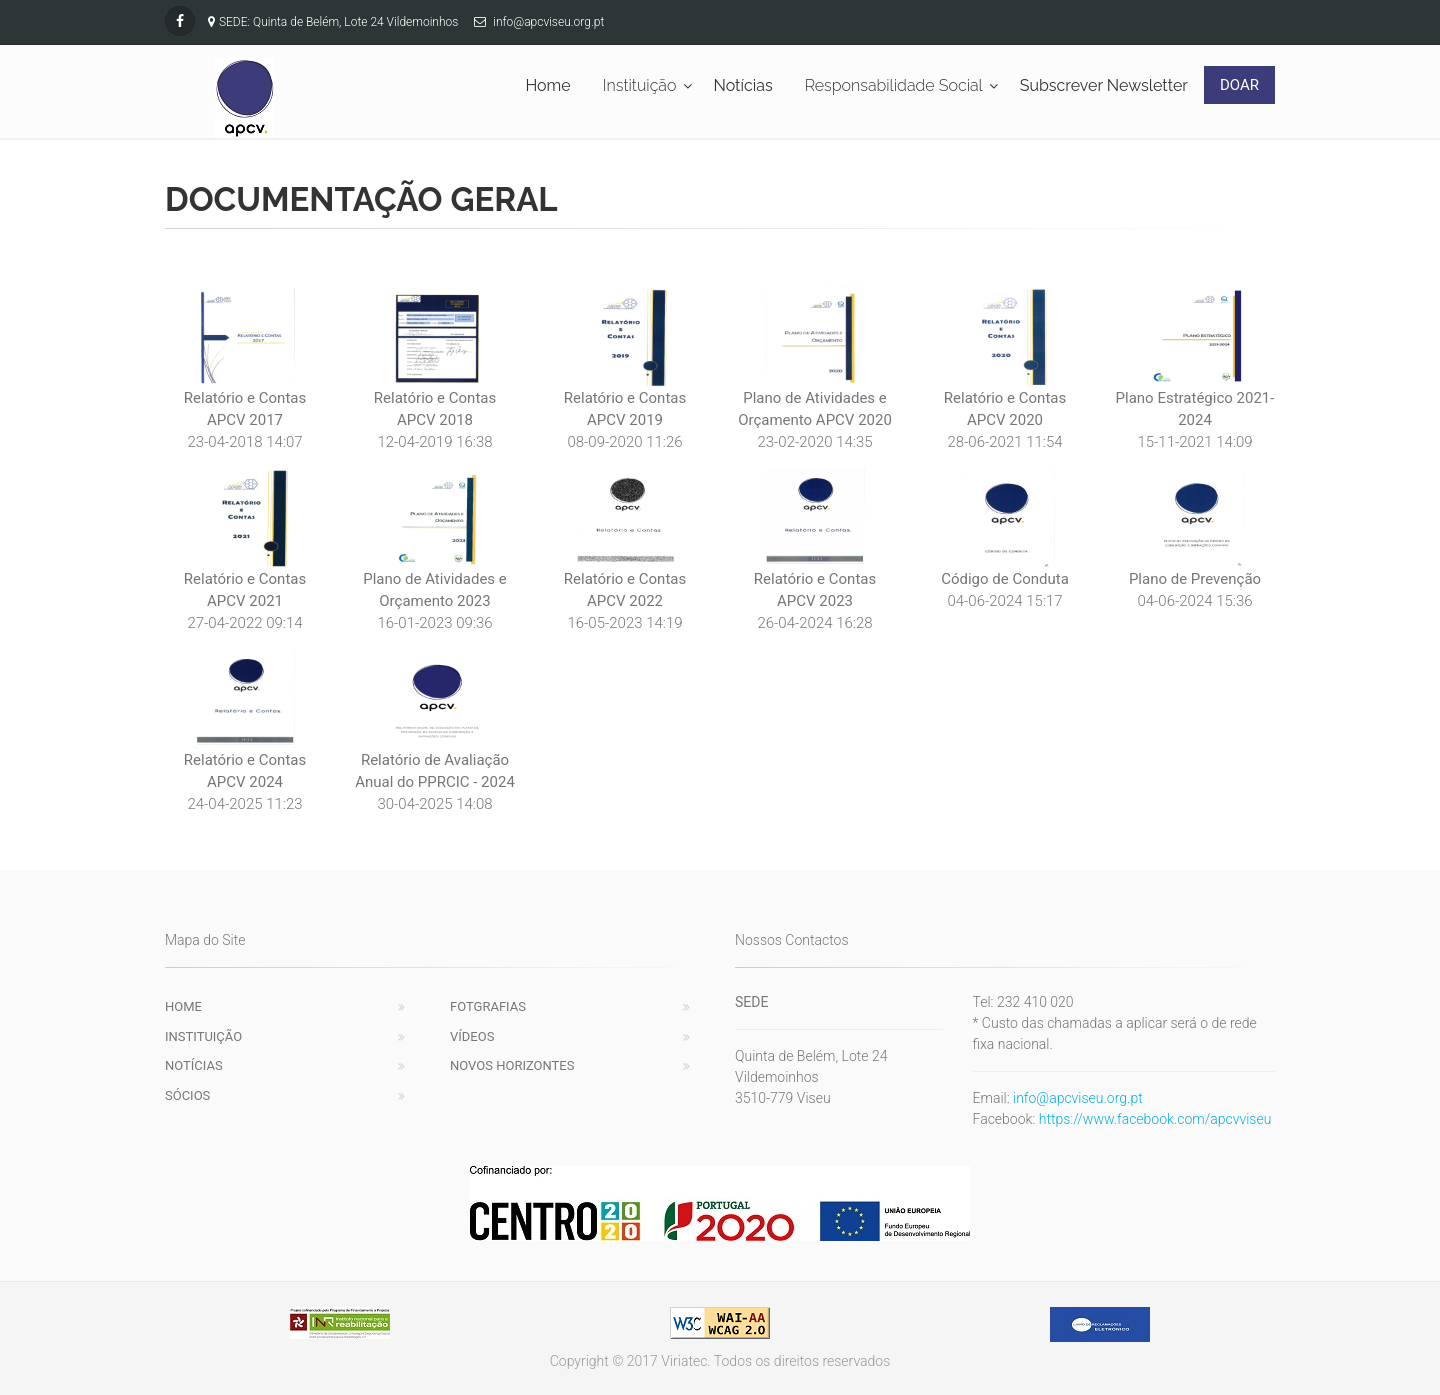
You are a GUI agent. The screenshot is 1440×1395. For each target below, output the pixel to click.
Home (183, 1006)
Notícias (194, 1065)
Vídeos (472, 1036)
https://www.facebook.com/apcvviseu (1155, 1119)
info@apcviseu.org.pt (1078, 1098)
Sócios (187, 1095)
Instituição (640, 85)
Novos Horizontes (512, 1065)
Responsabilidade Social (894, 85)
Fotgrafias (488, 1006)
